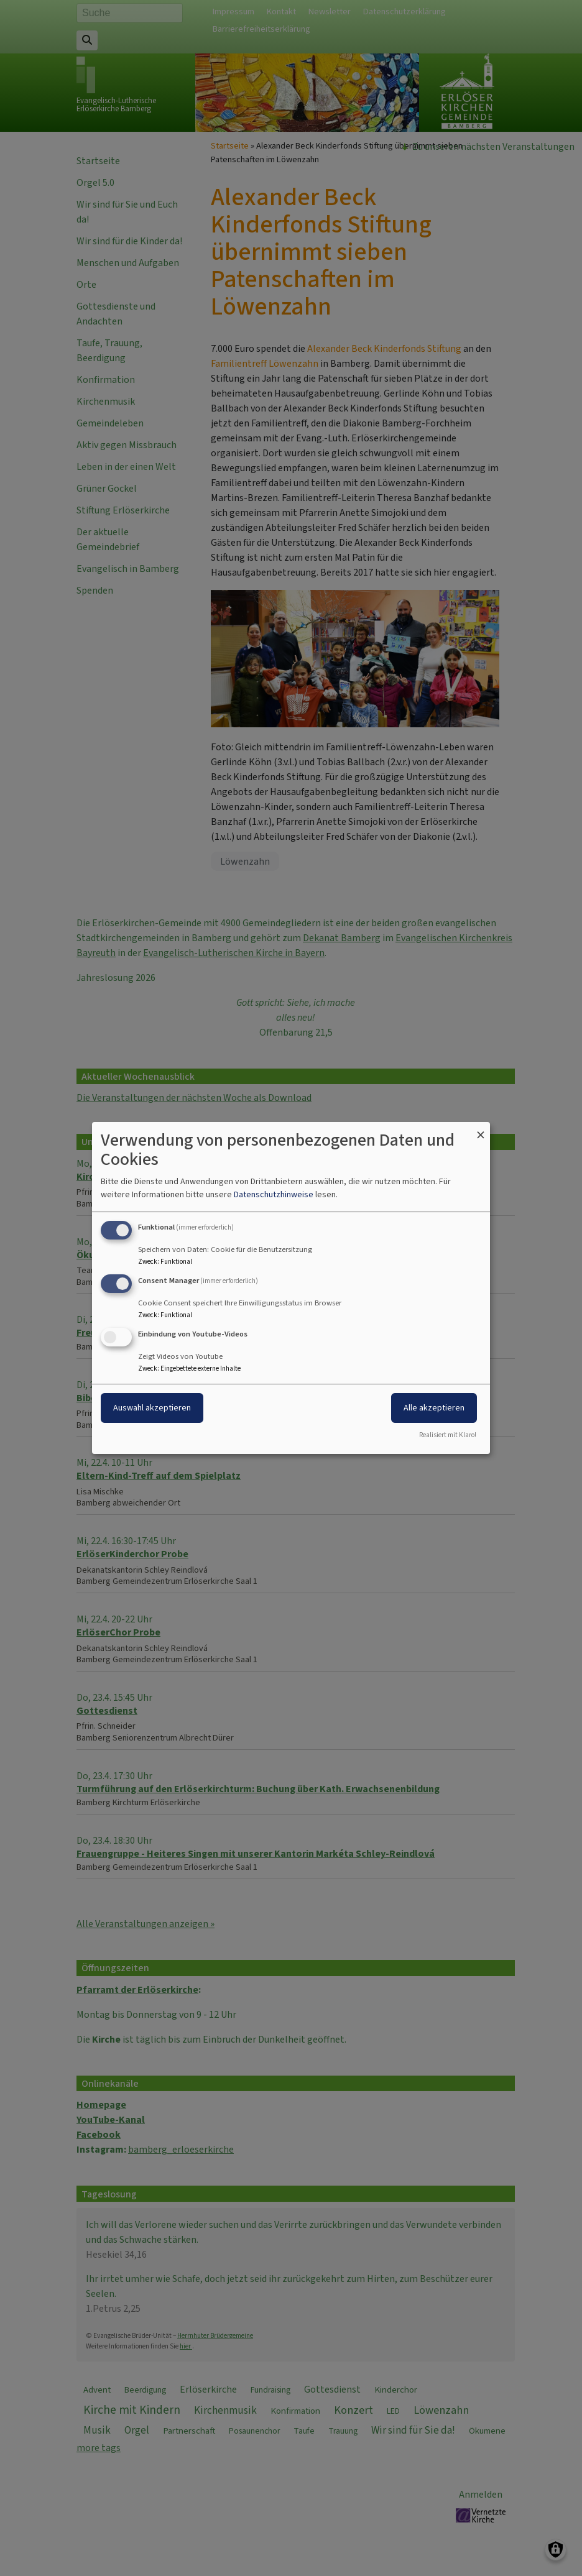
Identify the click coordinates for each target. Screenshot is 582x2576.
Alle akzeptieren (434, 1408)
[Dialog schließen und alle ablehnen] (480, 1130)
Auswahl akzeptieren (152, 1408)
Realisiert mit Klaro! (447, 1435)
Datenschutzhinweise (273, 1194)
